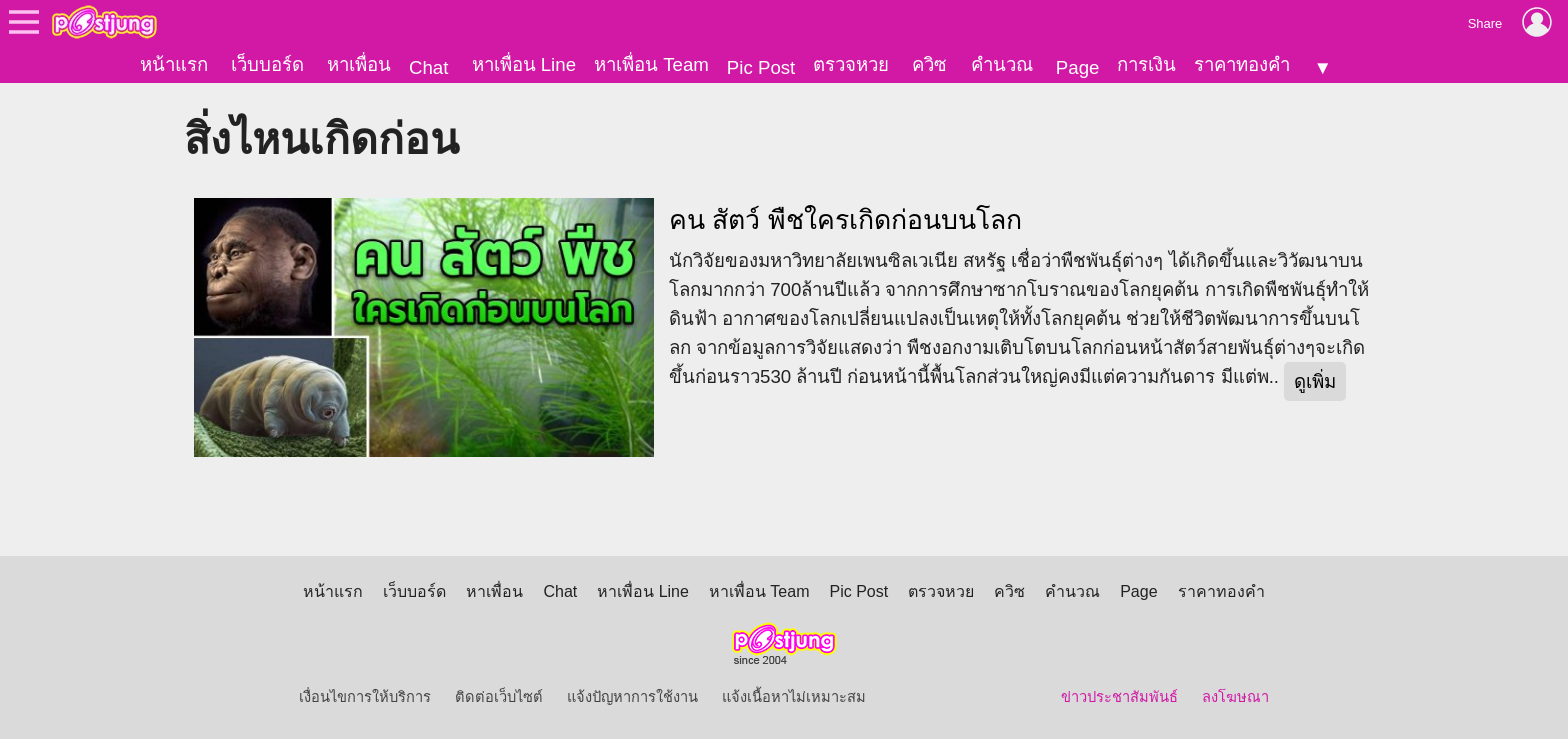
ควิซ (929, 64)
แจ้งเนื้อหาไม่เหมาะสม (794, 697)
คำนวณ (1002, 64)
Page (1078, 67)
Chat (428, 67)
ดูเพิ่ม (1315, 381)
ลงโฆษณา (1235, 697)
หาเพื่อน (359, 64)
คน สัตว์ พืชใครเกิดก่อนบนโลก (845, 220)
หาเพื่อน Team (651, 64)
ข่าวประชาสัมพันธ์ (1119, 697)
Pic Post (761, 67)
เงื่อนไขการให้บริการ (365, 697)
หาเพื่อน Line (524, 64)
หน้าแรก (174, 64)
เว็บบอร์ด (267, 64)
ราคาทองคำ (1242, 64)
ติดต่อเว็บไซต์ (499, 697)
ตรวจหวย (851, 64)
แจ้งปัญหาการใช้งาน (632, 697)
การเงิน (1146, 64)
